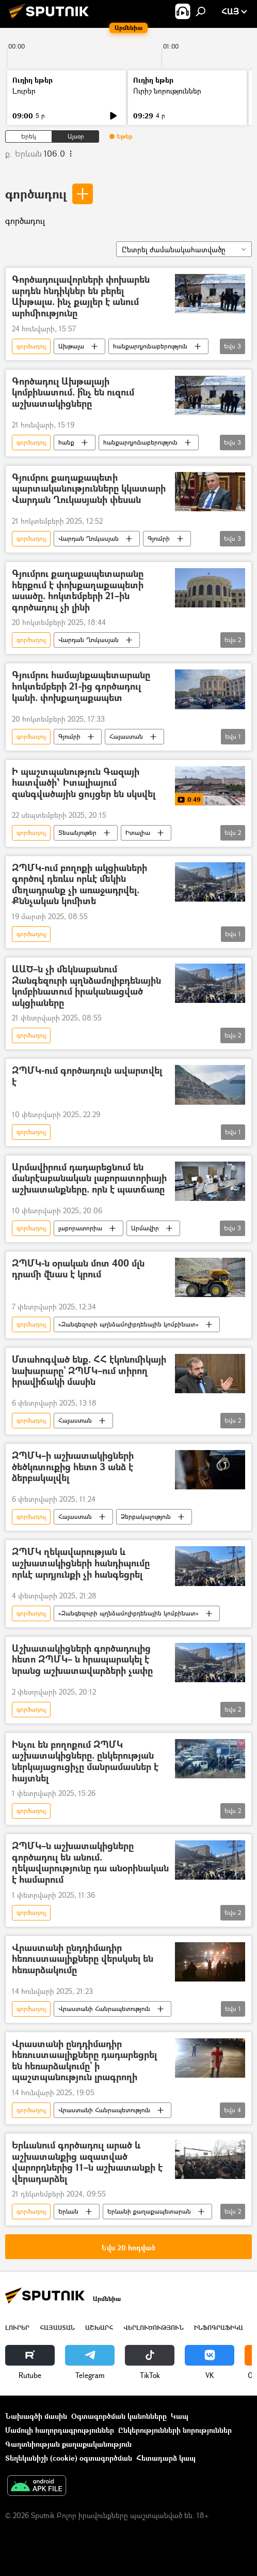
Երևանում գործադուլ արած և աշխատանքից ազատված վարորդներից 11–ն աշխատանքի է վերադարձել (87, 2162)
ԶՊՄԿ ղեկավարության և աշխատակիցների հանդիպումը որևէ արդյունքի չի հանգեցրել (81, 1563)
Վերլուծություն (153, 2327)
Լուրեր (24, 91)
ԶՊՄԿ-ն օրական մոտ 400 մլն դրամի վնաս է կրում (78, 1269)
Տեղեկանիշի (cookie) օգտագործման (68, 2458)
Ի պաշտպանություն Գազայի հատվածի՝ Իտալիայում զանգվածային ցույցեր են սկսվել (83, 783)
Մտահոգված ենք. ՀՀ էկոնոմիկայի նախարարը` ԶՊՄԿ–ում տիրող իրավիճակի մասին (89, 1371)
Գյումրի (159, 538)
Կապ (179, 2416)
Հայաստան (126, 736)
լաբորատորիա (80, 1228)
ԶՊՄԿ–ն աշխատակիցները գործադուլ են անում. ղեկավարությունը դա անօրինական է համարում (90, 1862)
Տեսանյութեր (77, 832)
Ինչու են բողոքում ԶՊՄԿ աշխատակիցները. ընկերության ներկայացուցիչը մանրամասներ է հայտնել (85, 1761)
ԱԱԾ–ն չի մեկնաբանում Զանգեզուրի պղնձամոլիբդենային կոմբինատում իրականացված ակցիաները (86, 986)
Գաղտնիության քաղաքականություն (68, 2444)
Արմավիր (145, 1228)
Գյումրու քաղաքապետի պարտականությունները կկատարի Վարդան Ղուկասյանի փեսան (89, 489)
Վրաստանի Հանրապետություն (104, 2008)
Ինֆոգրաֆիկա (218, 2327)
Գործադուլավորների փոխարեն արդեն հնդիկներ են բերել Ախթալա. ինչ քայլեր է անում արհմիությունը (81, 296)
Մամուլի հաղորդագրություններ (59, 2430)
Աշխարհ (99, 2327)
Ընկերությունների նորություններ (175, 2430)
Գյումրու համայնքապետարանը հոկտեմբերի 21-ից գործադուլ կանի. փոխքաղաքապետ (81, 686)
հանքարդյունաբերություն (150, 346)
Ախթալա (71, 346)
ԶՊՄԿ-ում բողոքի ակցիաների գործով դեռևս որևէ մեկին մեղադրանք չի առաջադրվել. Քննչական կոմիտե (79, 884)
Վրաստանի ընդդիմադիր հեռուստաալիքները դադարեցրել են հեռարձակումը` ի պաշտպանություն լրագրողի (84, 2060)
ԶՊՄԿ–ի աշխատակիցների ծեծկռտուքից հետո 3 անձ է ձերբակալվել (73, 1467)
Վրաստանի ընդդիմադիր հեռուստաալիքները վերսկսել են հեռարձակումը (82, 1959)
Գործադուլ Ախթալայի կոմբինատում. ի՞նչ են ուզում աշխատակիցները (73, 393)
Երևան (68, 2211)
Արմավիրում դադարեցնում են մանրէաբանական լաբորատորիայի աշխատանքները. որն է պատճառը (89, 1179)
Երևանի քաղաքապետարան (149, 2211)
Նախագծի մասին (36, 2416)
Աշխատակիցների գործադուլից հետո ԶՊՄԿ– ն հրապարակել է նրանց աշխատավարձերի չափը (82, 1660)
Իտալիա (137, 832)
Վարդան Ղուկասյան (88, 538)
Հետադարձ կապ (166, 2458)
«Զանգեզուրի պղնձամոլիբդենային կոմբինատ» (128, 1324)
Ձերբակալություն (146, 1516)
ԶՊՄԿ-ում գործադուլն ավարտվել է (87, 1076)
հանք (66, 442)
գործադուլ (36, 193)
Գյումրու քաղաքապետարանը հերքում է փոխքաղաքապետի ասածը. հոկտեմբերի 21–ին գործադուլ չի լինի (77, 590)
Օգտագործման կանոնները (119, 2416)
